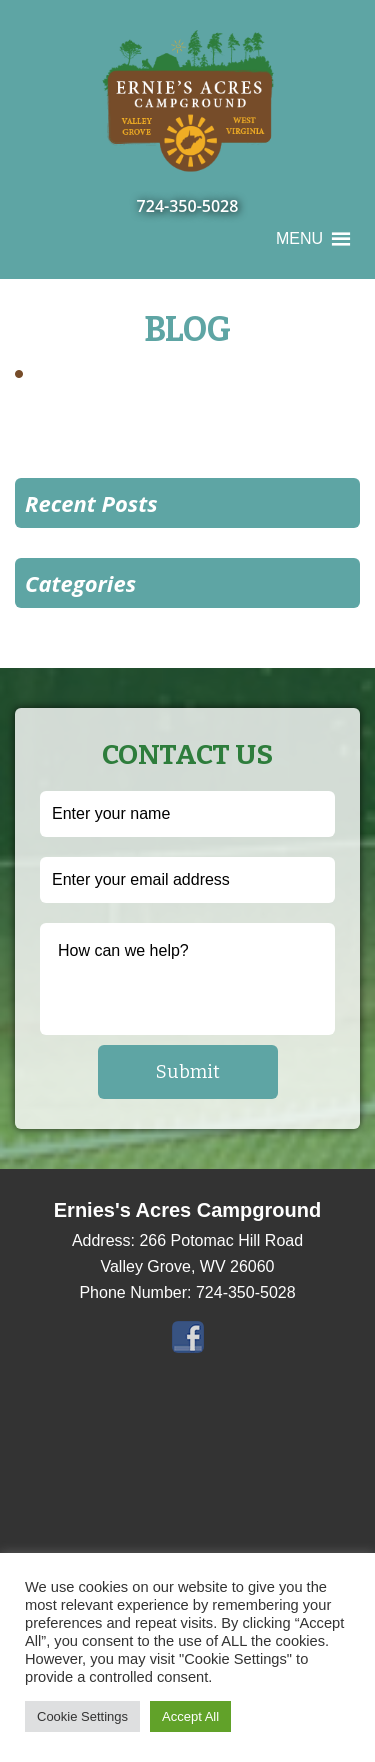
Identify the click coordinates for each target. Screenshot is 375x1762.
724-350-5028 (188, 206)
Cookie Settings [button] (82, 1716)
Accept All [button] (190, 1716)
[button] (299, 239)
